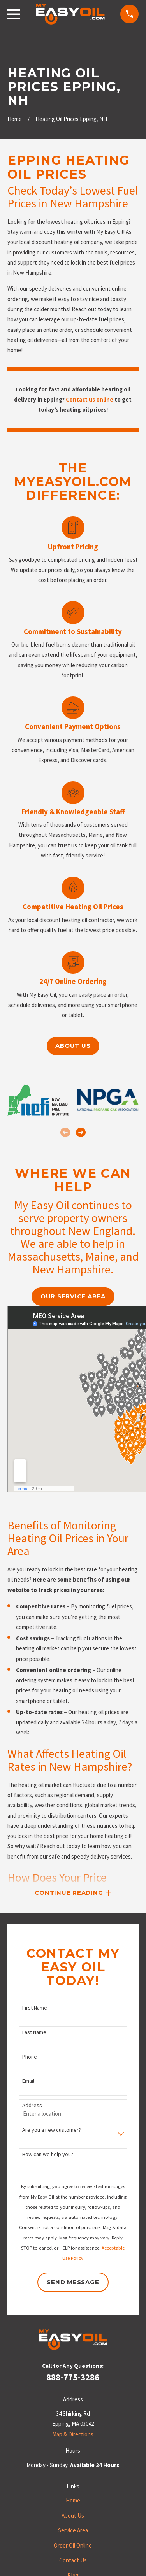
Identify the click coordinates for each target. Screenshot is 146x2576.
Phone (29, 2056)
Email (28, 2081)
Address (32, 2105)
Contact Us (73, 2560)
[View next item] (81, 1132)
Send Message (73, 2282)
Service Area (73, 2530)
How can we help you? (47, 2154)
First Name (34, 2007)
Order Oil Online (73, 2545)
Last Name (34, 2032)
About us (72, 1045)
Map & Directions (72, 2434)
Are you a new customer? (51, 2130)
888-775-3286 (72, 2377)
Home (73, 2500)
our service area (73, 1296)
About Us (73, 2515)
